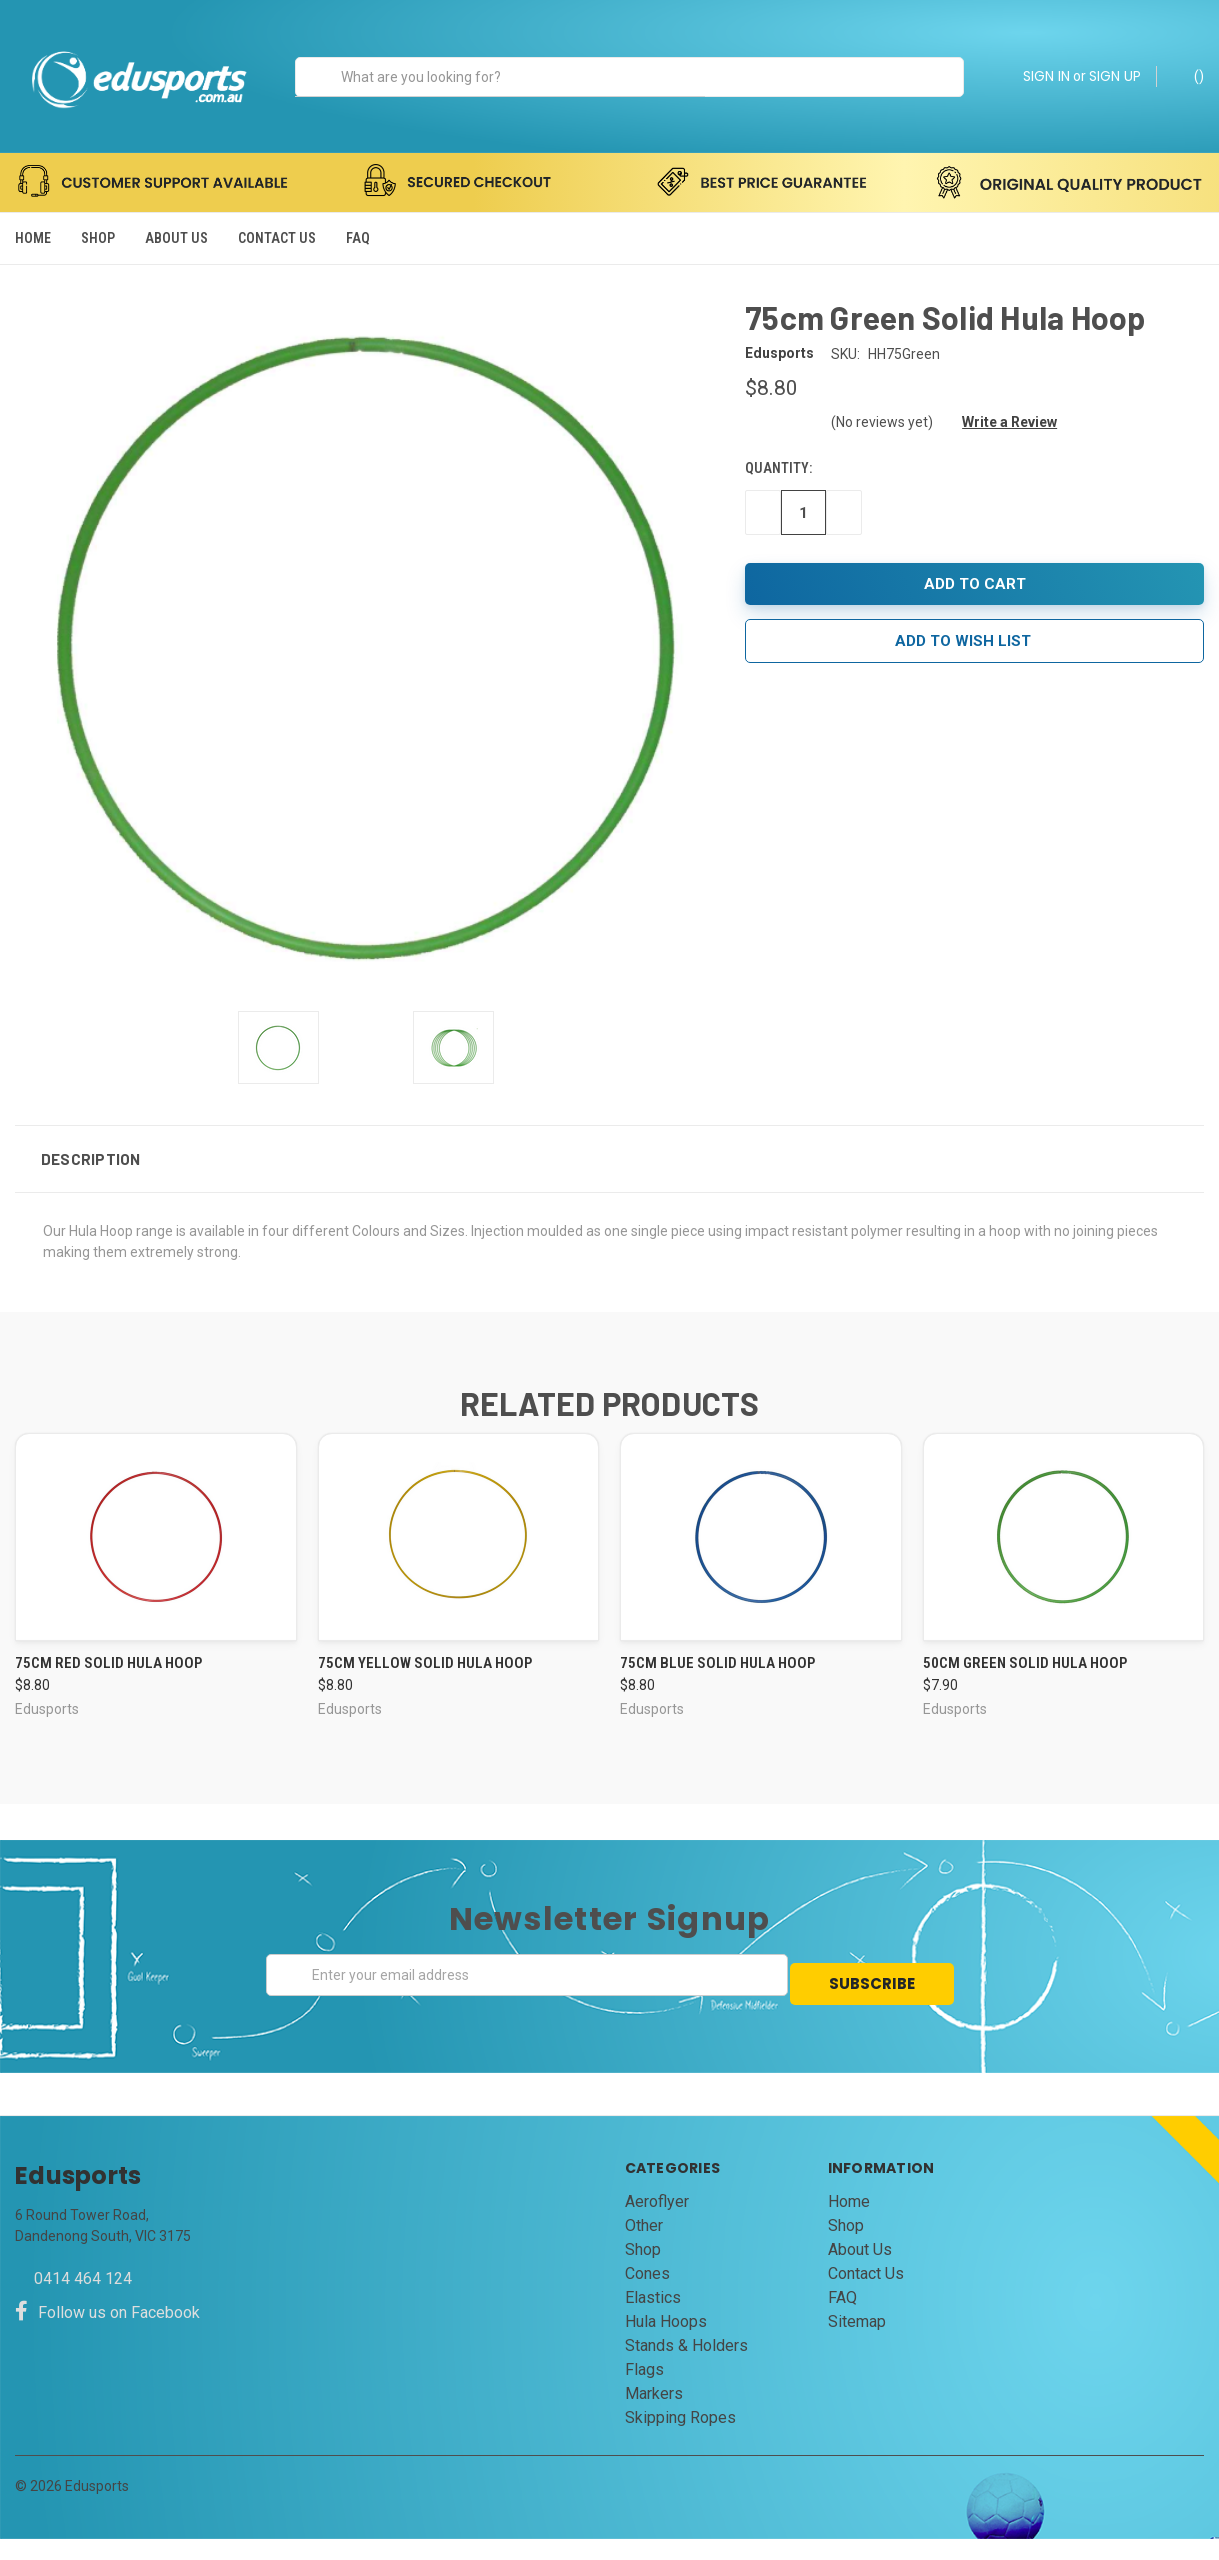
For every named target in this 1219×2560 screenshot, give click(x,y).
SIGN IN (1046, 76)
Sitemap (857, 2342)
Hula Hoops (666, 2342)
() (1189, 75)
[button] (609, 1190)
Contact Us (277, 238)
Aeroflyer (657, 2222)
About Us (176, 238)
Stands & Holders (686, 2366)
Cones (647, 2294)
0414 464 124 (83, 2299)
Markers (654, 2414)
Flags (644, 2390)
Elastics (653, 2318)
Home (33, 238)
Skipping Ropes (680, 2438)
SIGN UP (1115, 76)
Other (644, 2246)
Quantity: (778, 499)
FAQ (358, 238)
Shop (98, 238)
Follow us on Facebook (107, 2333)
